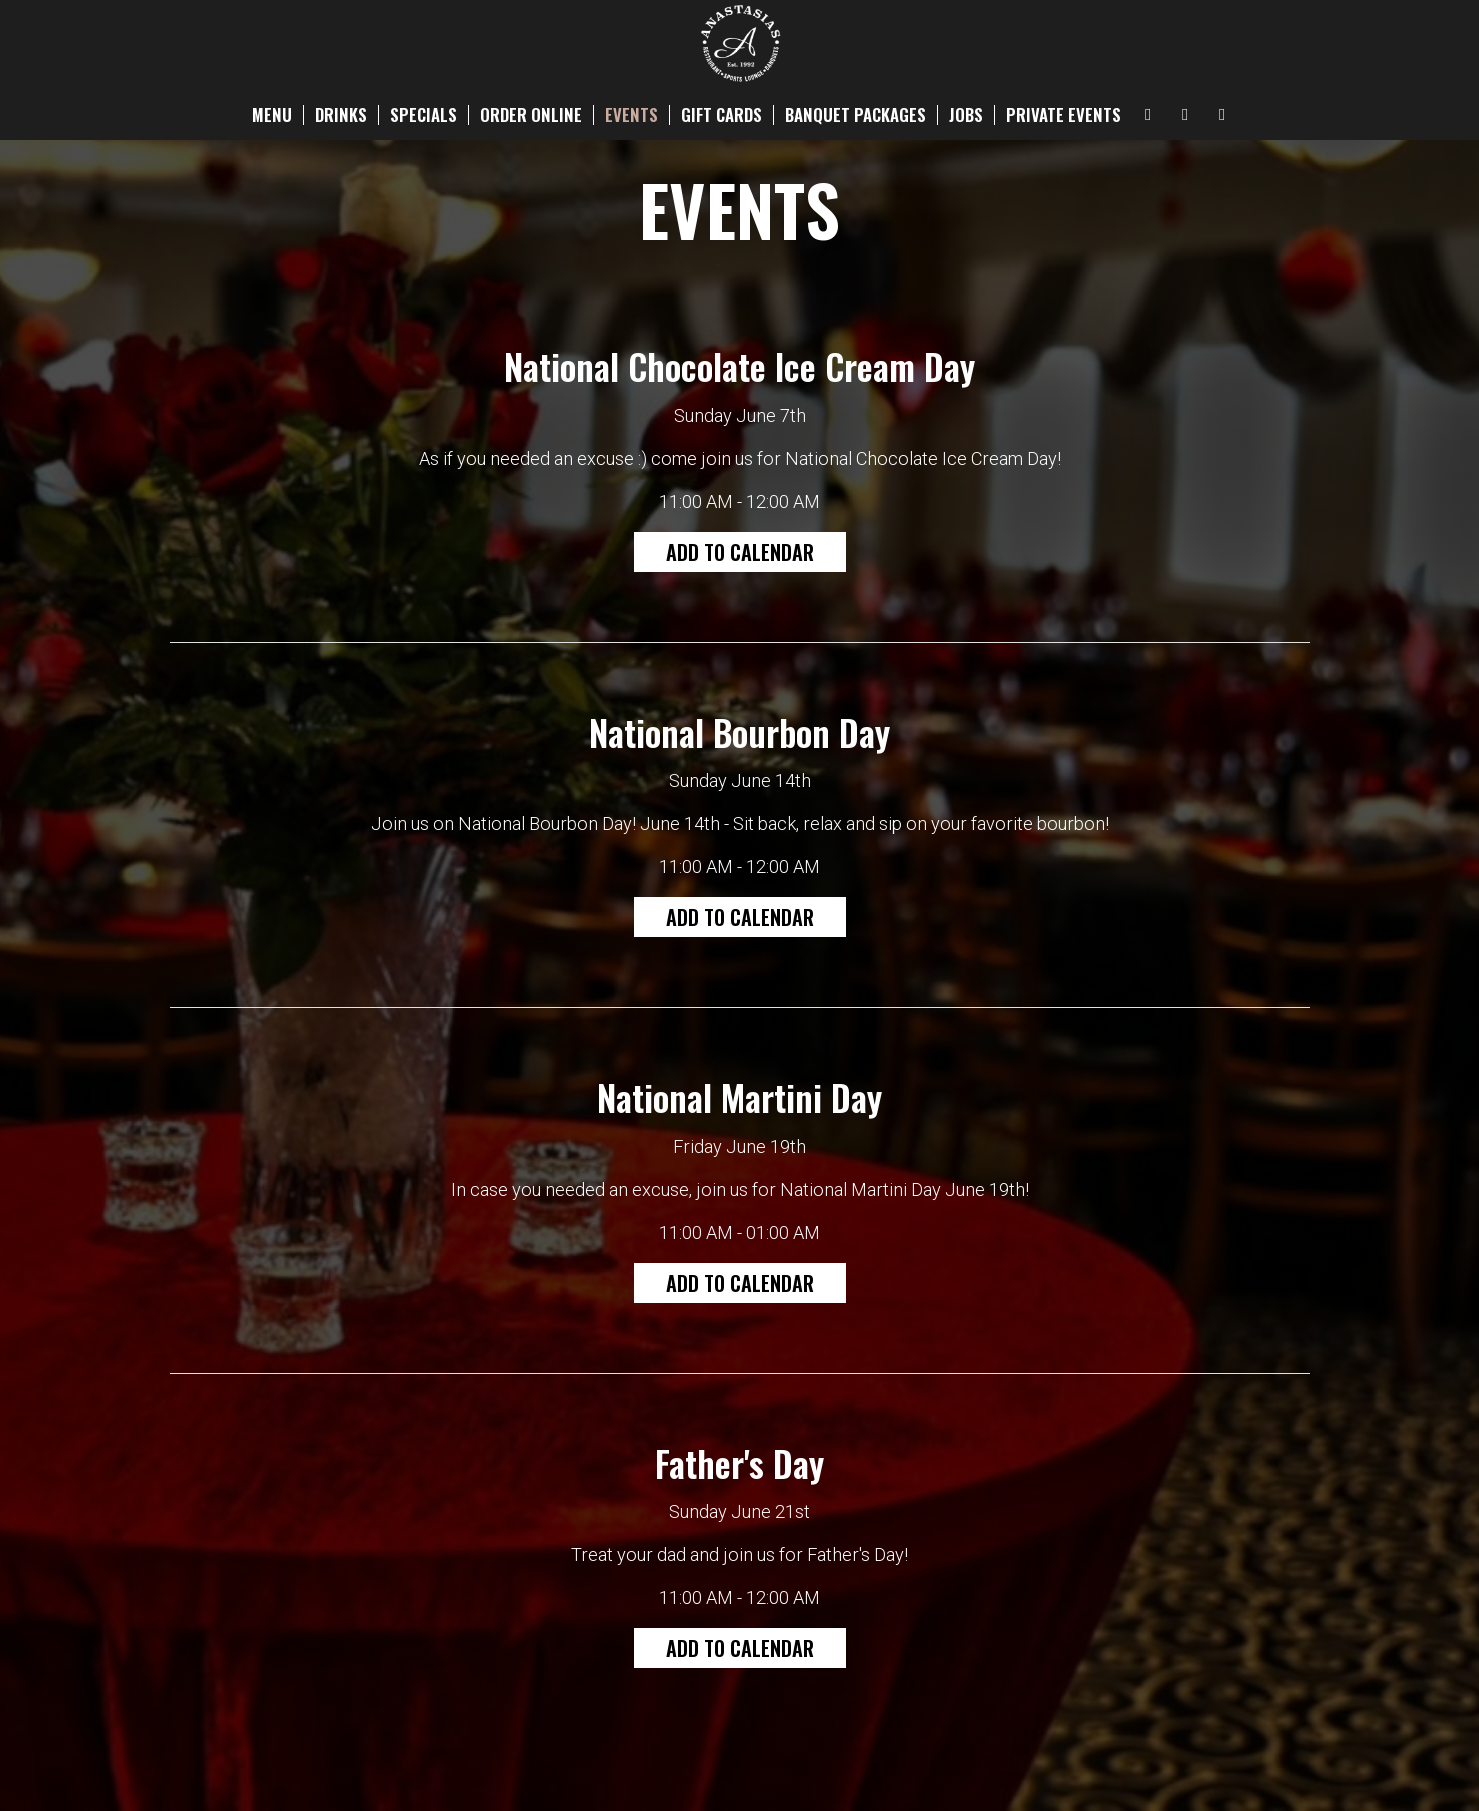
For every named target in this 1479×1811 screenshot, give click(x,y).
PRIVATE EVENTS (1063, 115)
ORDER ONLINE (531, 115)
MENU (272, 115)
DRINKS (341, 115)
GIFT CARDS (721, 115)
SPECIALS (423, 115)
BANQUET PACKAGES (855, 115)
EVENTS (631, 115)
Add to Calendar (740, 552)
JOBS (966, 115)
